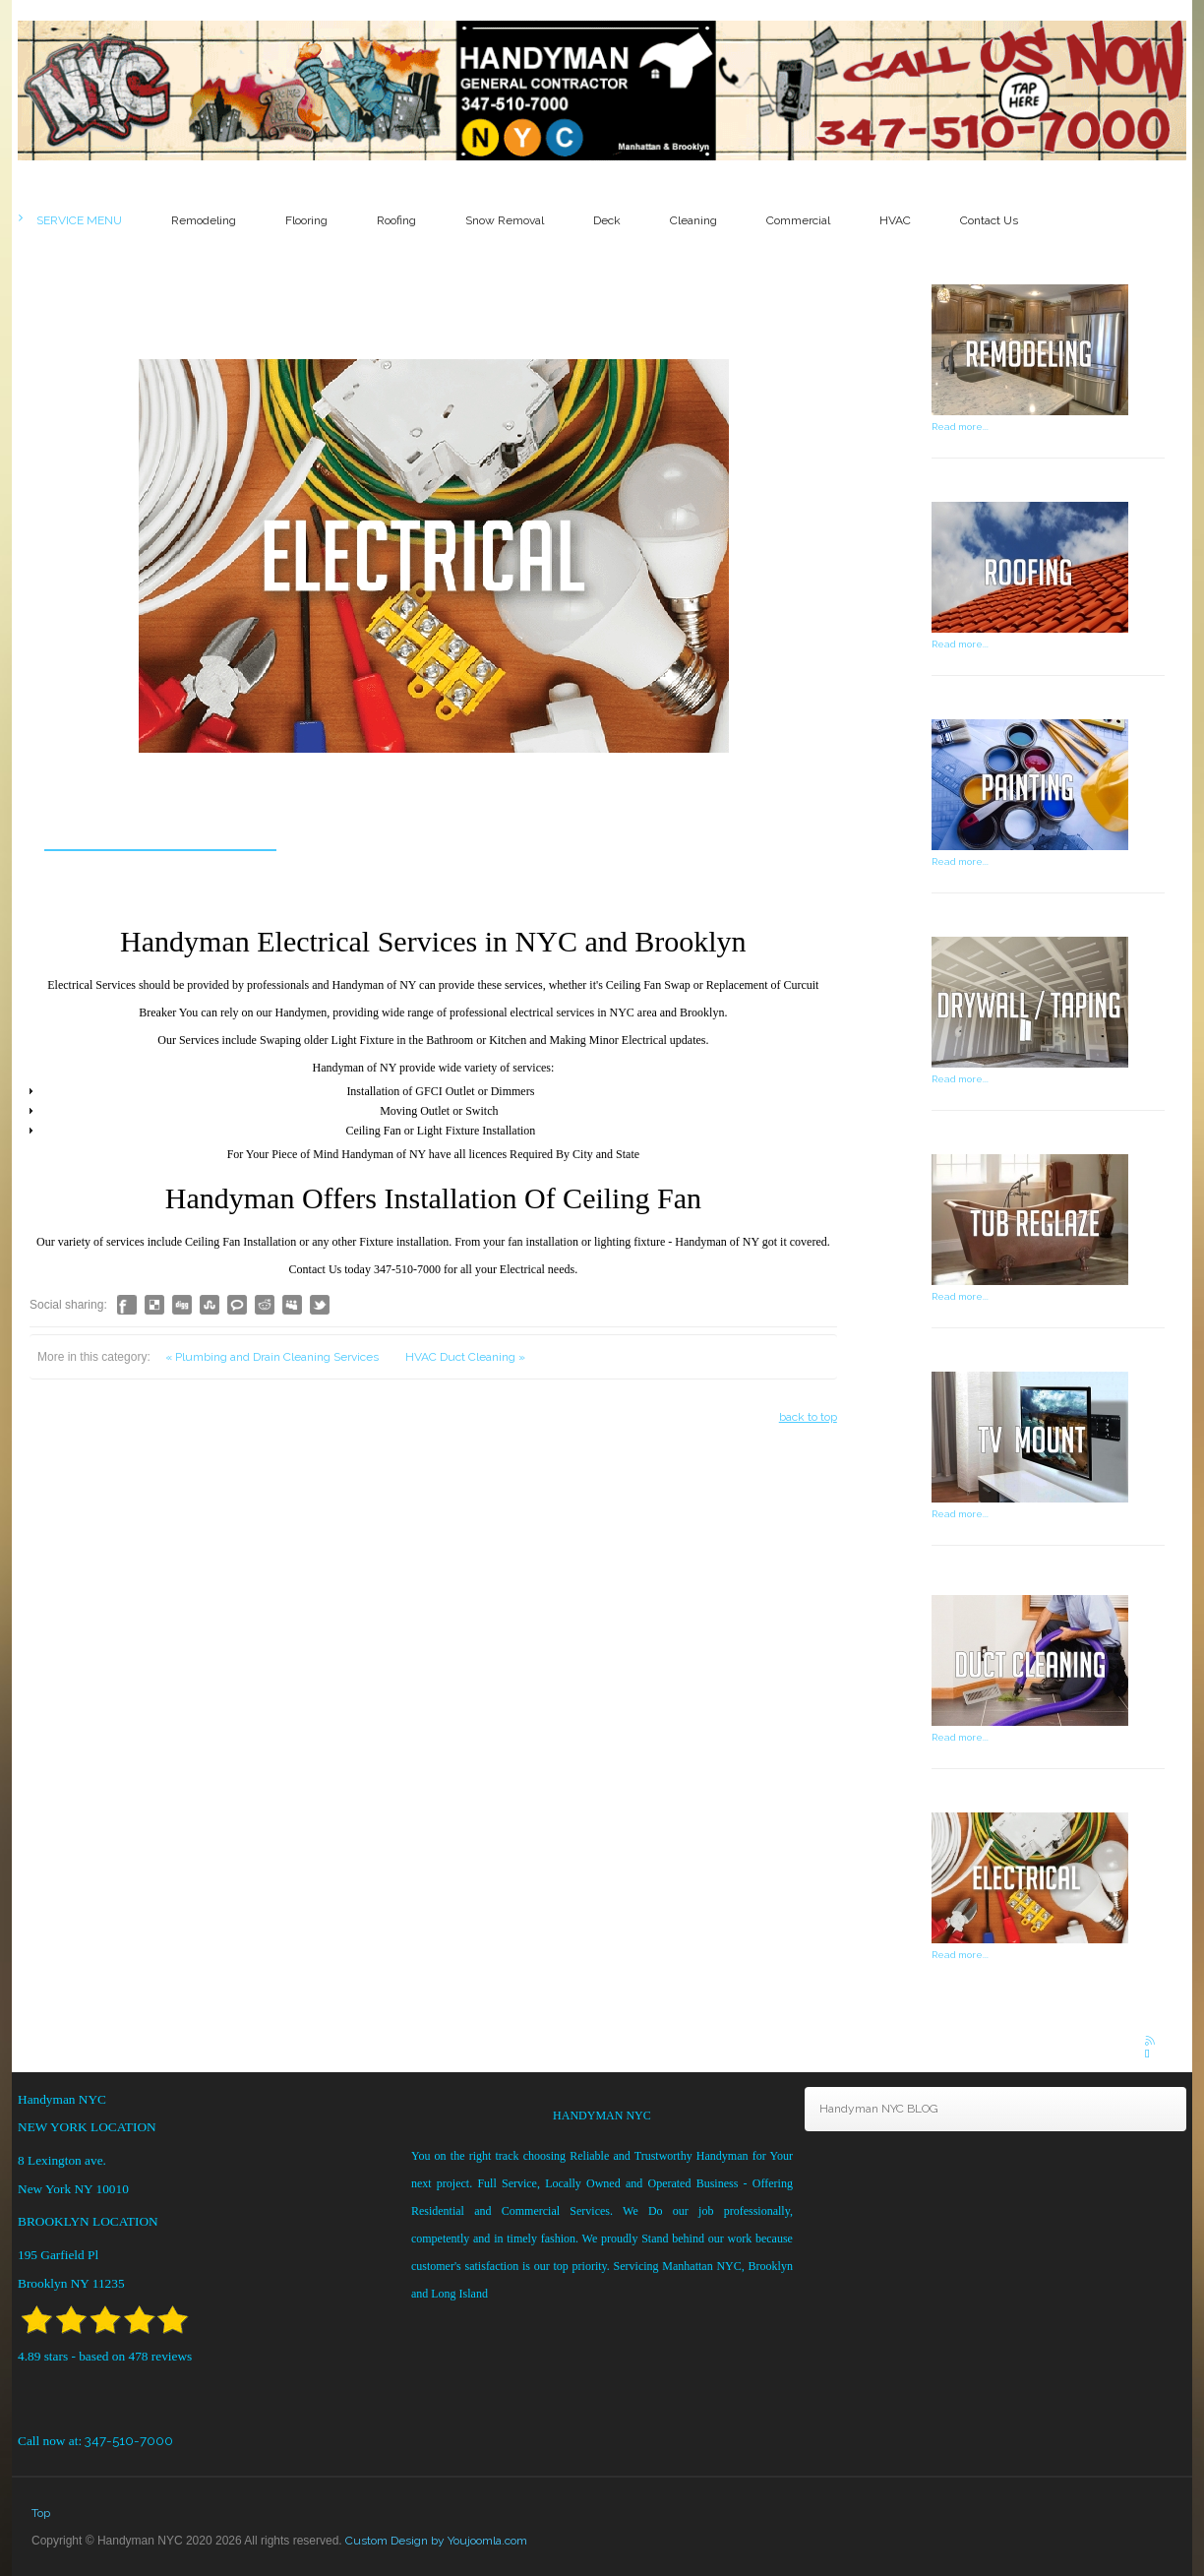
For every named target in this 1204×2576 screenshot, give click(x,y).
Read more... (960, 426)
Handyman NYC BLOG (878, 2109)
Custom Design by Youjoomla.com (436, 2540)
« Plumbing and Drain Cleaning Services (273, 1357)
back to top (808, 1417)
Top (40, 2513)
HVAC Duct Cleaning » (465, 1357)
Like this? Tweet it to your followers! (320, 1305)
